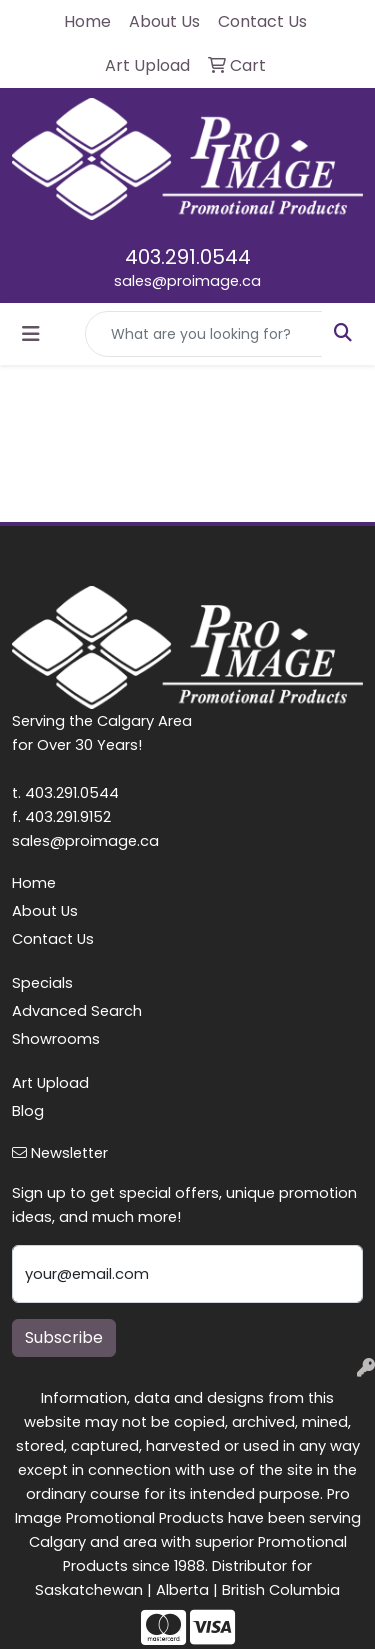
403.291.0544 (188, 257)
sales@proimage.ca (187, 281)
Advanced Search (77, 1011)
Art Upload (50, 1083)
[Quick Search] (204, 334)
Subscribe (64, 1337)
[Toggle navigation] (31, 334)
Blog (28, 1111)
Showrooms (56, 1039)
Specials (42, 983)
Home (34, 883)
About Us (45, 911)
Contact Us (53, 939)
